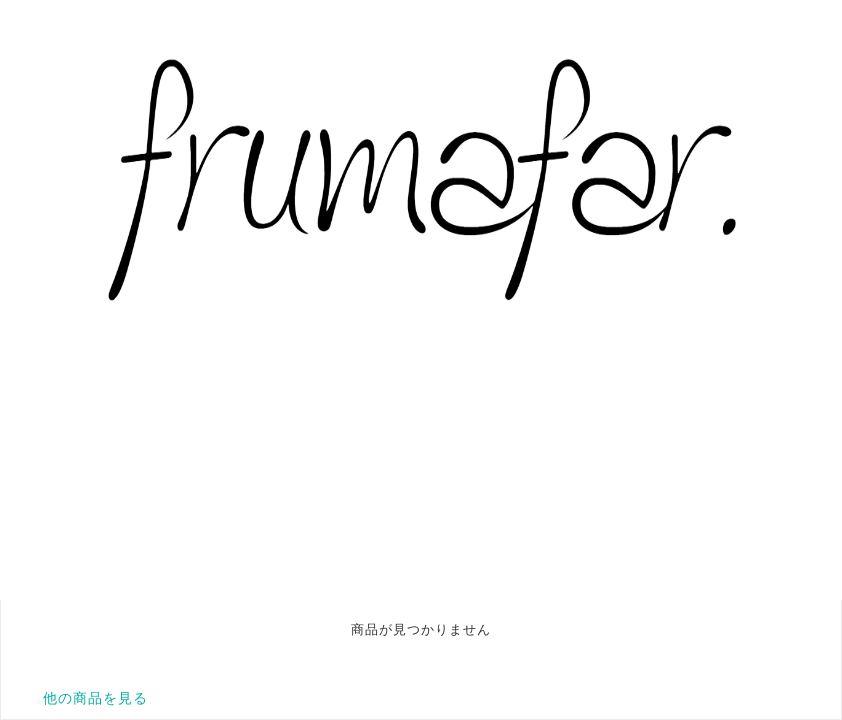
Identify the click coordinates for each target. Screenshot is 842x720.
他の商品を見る (95, 698)
